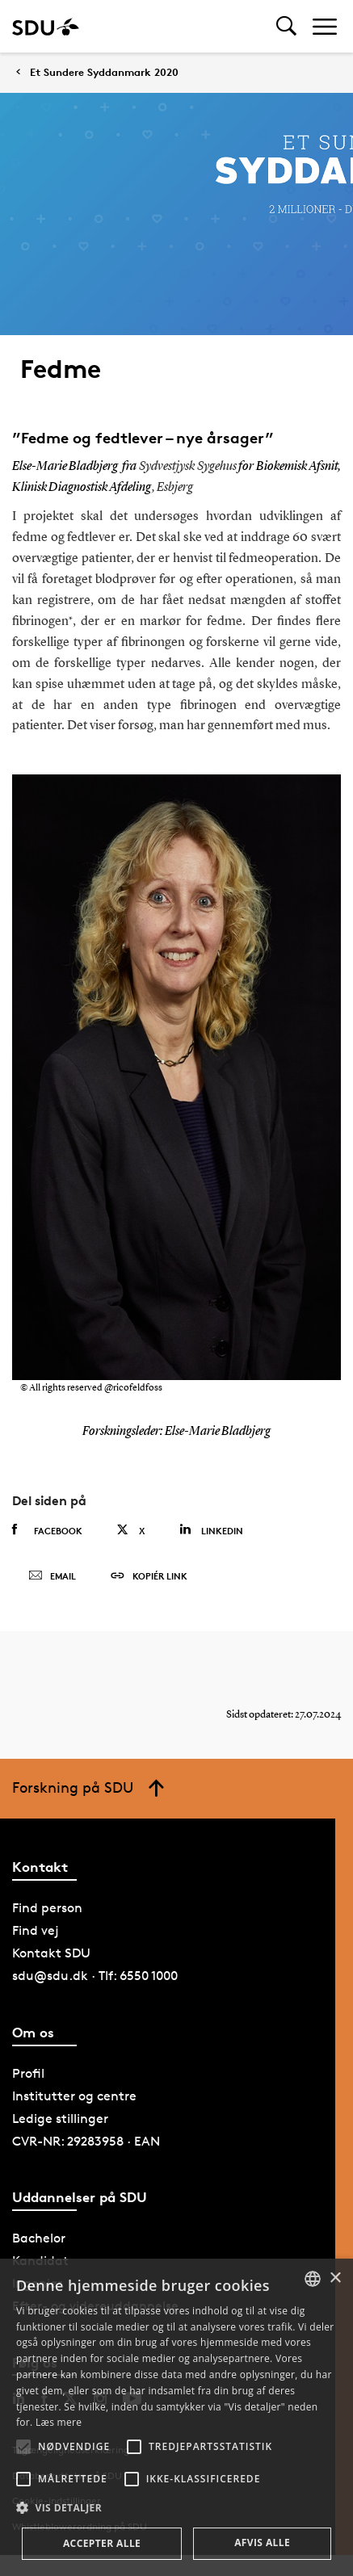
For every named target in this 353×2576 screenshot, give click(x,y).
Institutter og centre (74, 2096)
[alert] (176, 2417)
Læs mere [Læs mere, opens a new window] (59, 2422)
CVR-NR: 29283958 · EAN (86, 2141)
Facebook (47, 1530)
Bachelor (38, 2238)
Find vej (35, 1930)
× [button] (335, 2278)
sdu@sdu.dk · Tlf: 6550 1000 (95, 1975)
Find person (47, 1907)
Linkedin (211, 1530)
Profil (28, 2073)
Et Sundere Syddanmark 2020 (104, 72)
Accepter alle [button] (102, 2543)
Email (52, 1576)
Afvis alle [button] (262, 2542)
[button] (23, 2447)
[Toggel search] (286, 26)
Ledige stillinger (60, 2118)
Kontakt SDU (51, 1953)
